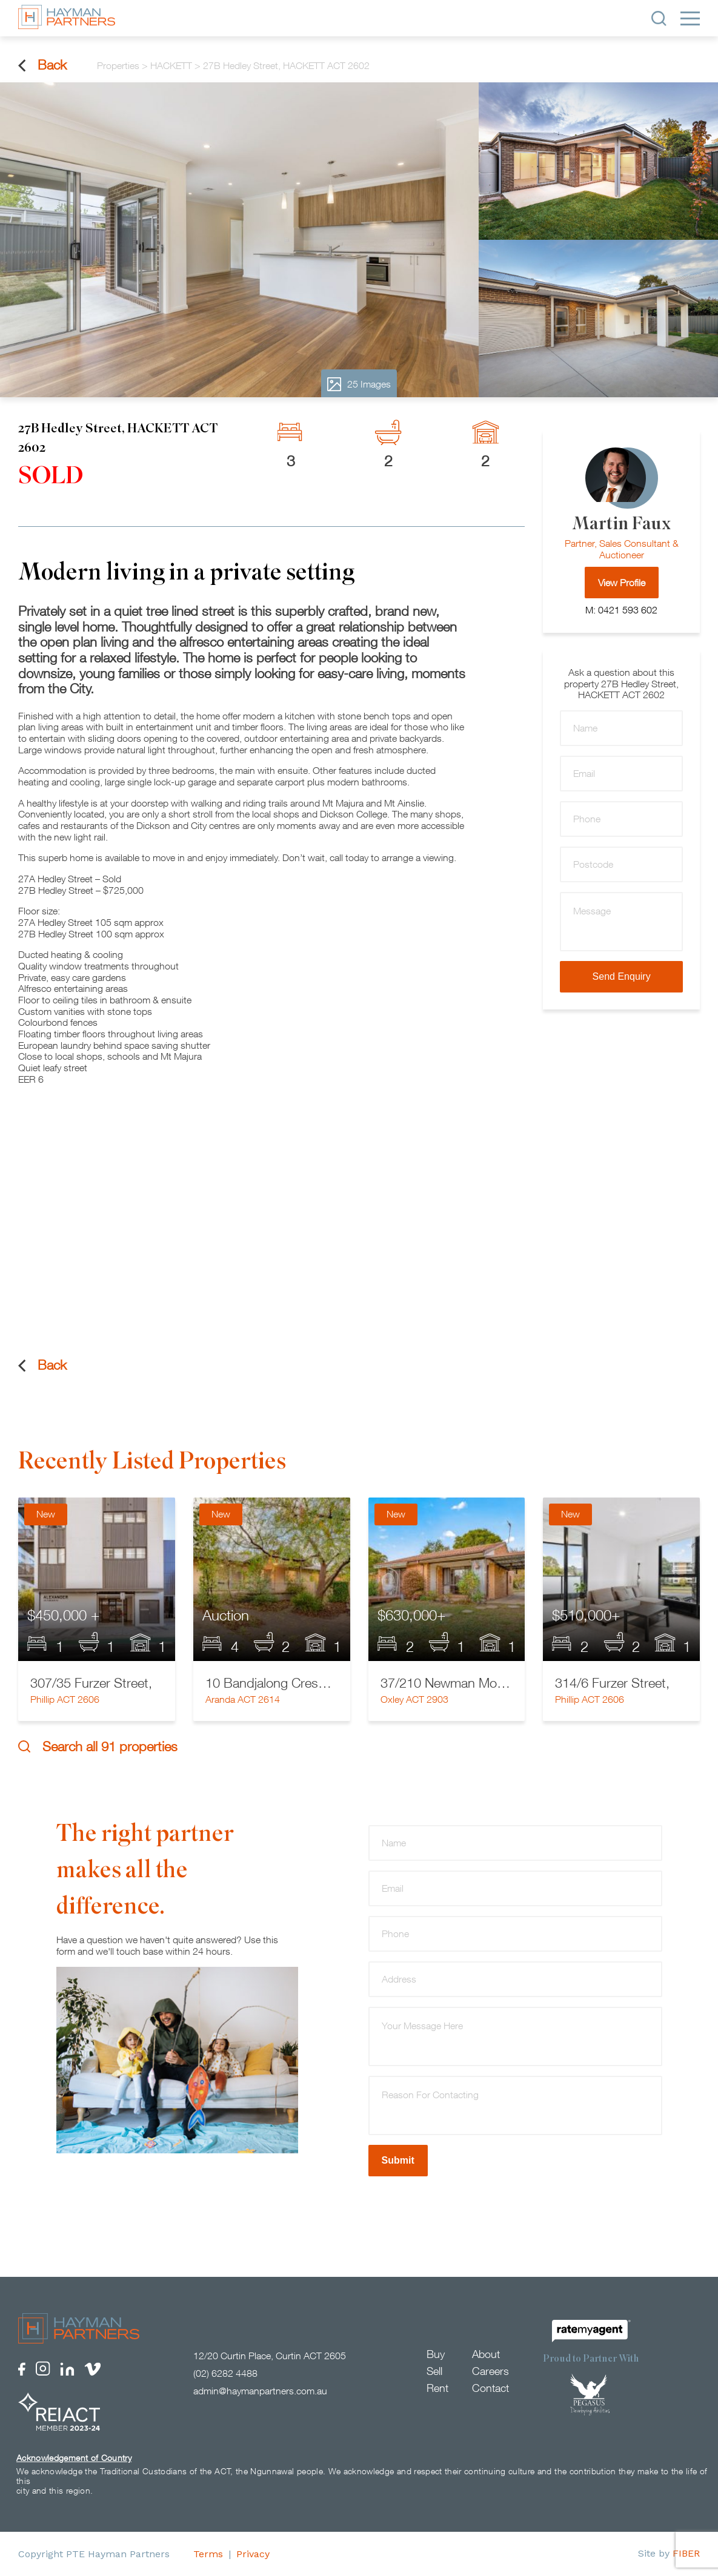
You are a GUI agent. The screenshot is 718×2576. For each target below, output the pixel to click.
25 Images (359, 384)
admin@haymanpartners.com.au (260, 2390)
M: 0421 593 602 (621, 609)
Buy (436, 2354)
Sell (434, 2371)
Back (42, 65)
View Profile (621, 582)
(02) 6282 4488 (225, 2373)
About (486, 2354)
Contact (490, 2388)
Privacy (253, 2554)
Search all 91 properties (98, 1746)
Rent (437, 2388)
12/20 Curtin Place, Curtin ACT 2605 (269, 2355)
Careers (490, 2371)
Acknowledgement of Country (73, 2457)
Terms (208, 2554)
